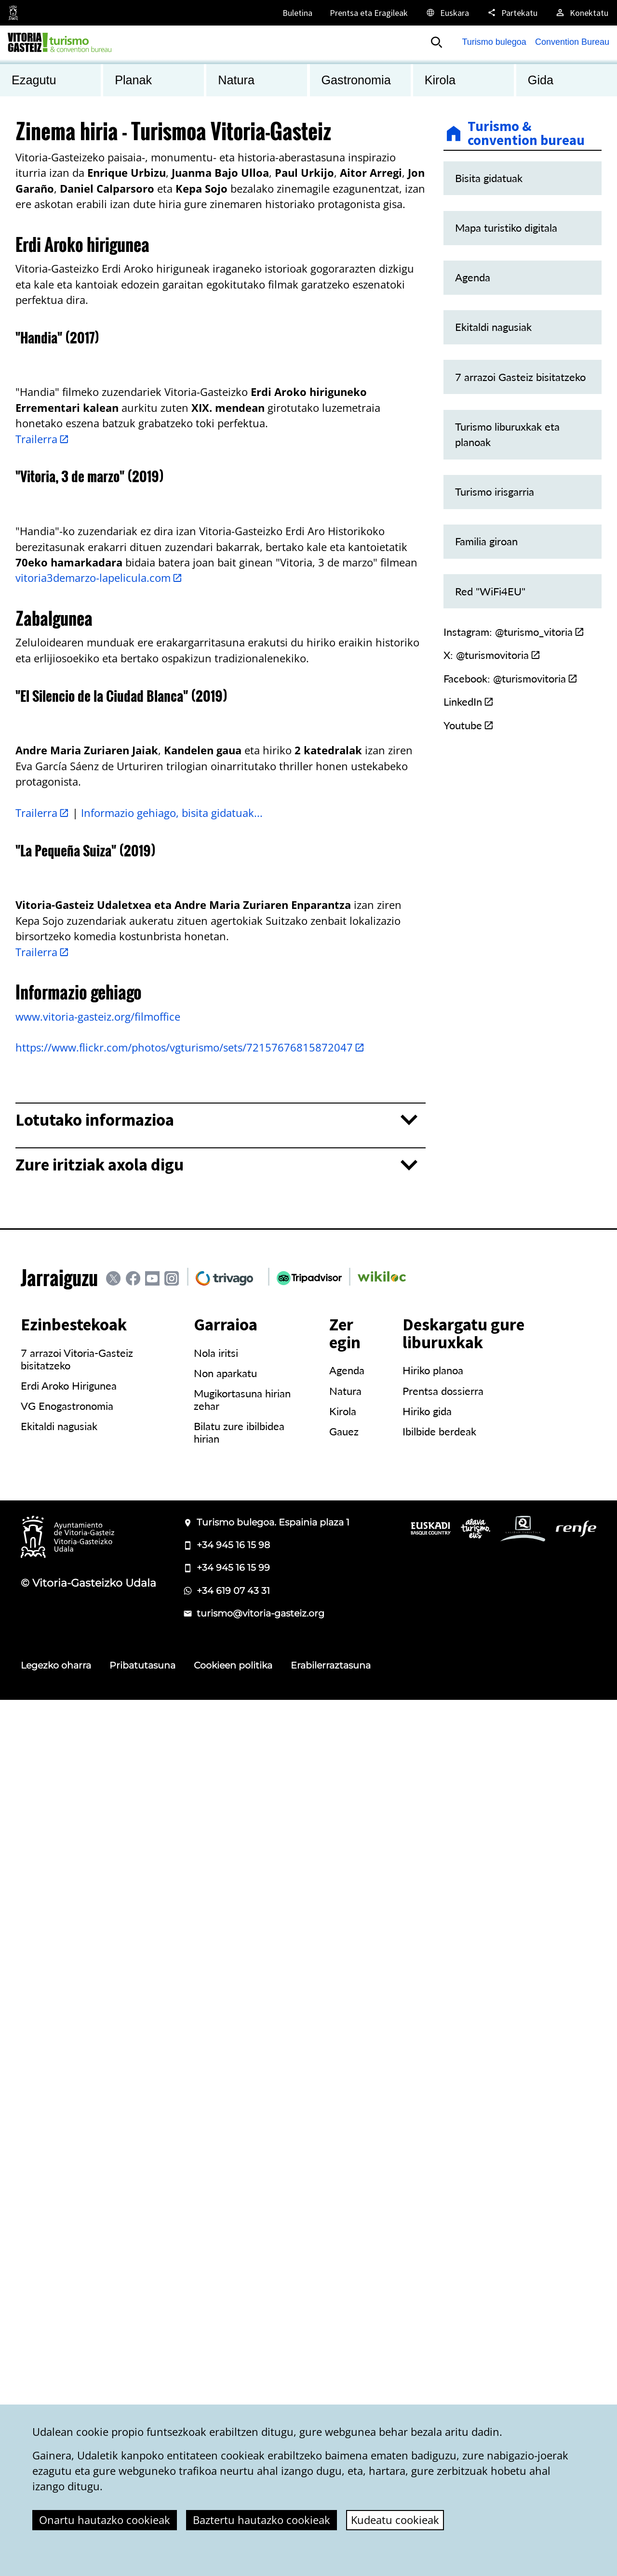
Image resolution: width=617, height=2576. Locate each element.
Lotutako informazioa (94, 1996)
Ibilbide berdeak (439, 2307)
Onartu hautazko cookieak (104, 2520)
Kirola (342, 2287)
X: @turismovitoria (492, 655)
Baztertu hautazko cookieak (261, 2520)
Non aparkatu (225, 2249)
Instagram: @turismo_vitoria (514, 632)
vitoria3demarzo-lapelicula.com (99, 1016)
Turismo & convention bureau (526, 133)
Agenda (346, 2247)
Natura (345, 2267)
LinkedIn (468, 702)
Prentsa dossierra (442, 2267)
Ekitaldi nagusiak (59, 2302)
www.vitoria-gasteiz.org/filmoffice (97, 1893)
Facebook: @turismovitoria (510, 678)
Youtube (468, 725)
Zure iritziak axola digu (99, 2041)
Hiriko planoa (432, 2247)
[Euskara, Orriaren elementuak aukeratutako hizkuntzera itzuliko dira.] (447, 12)
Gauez (344, 2307)
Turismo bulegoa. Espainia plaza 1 (273, 2398)
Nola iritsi (216, 2229)
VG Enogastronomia (67, 2282)
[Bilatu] (436, 42)
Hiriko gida (427, 2287)
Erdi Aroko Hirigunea (69, 2262)
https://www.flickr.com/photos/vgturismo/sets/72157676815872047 (190, 1924)
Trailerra (42, 658)
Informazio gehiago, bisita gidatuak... (172, 1470)
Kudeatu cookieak (395, 2520)
